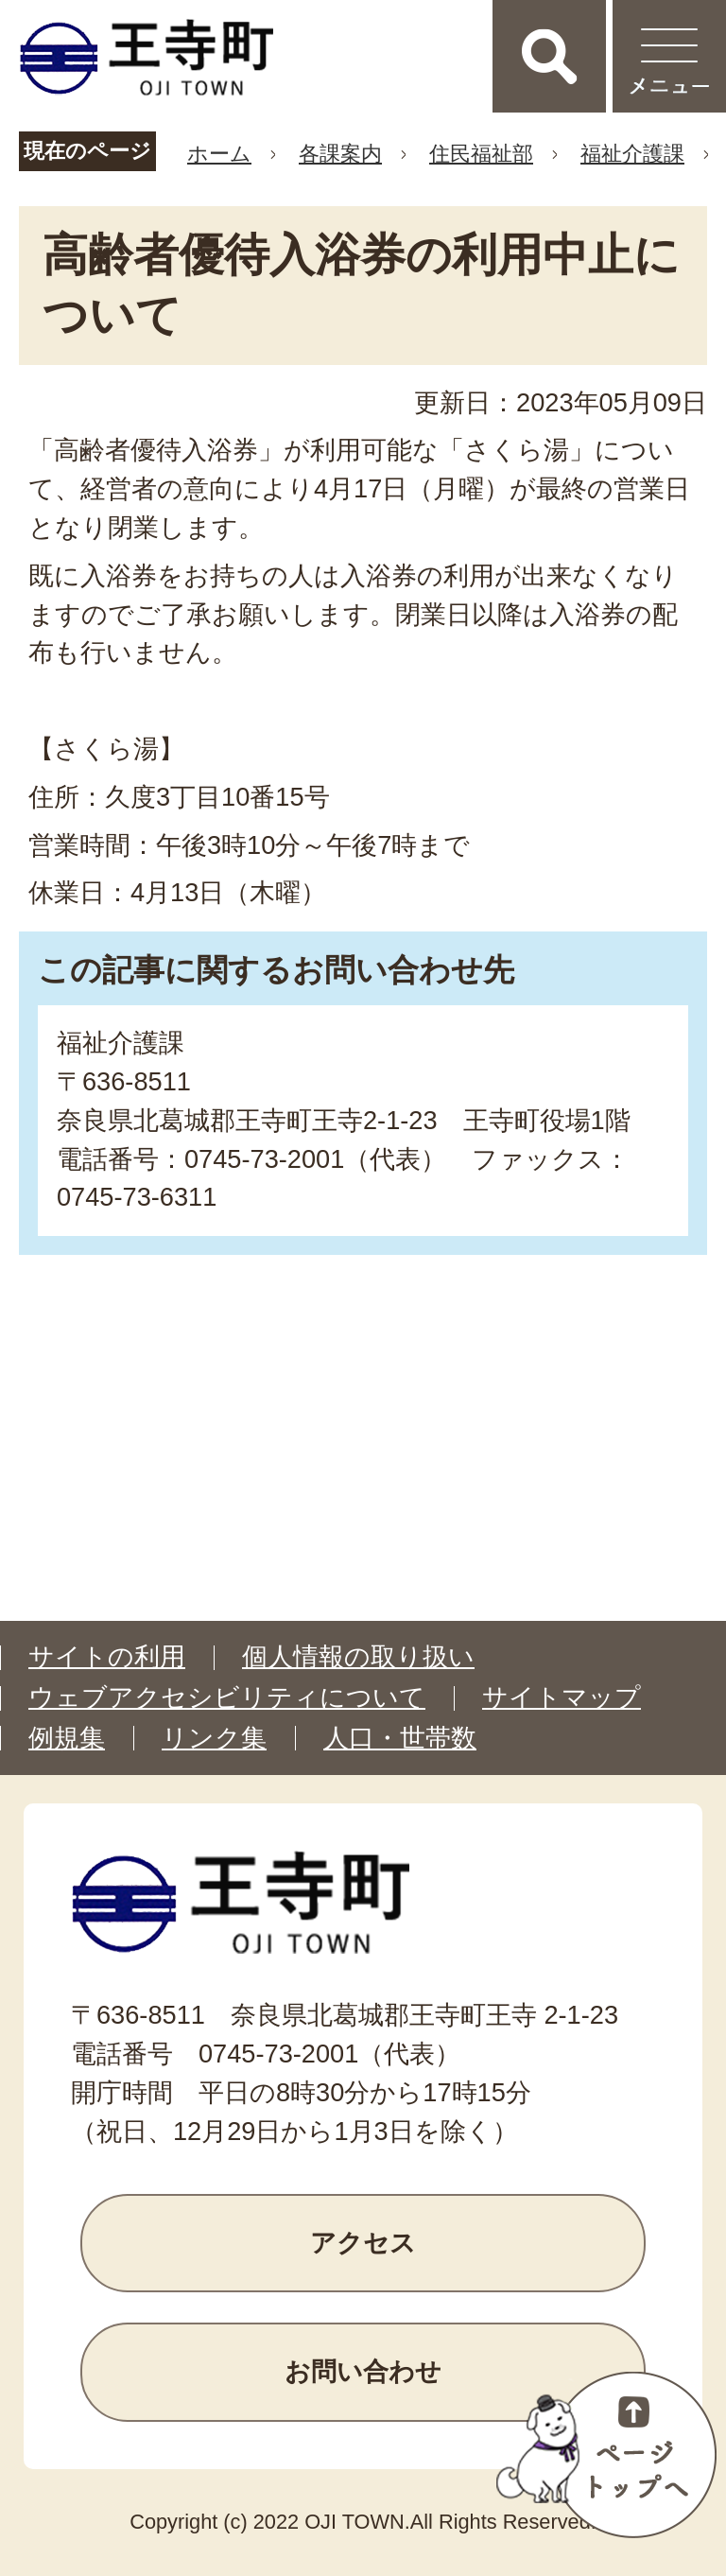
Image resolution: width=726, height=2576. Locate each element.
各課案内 (340, 153)
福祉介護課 (632, 153)
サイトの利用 (106, 1657)
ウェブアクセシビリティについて (226, 1697)
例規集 (66, 1738)
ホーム (219, 153)
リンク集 (214, 1738)
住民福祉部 (481, 153)
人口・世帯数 (399, 1738)
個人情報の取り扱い (358, 1657)
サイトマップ (561, 1697)
